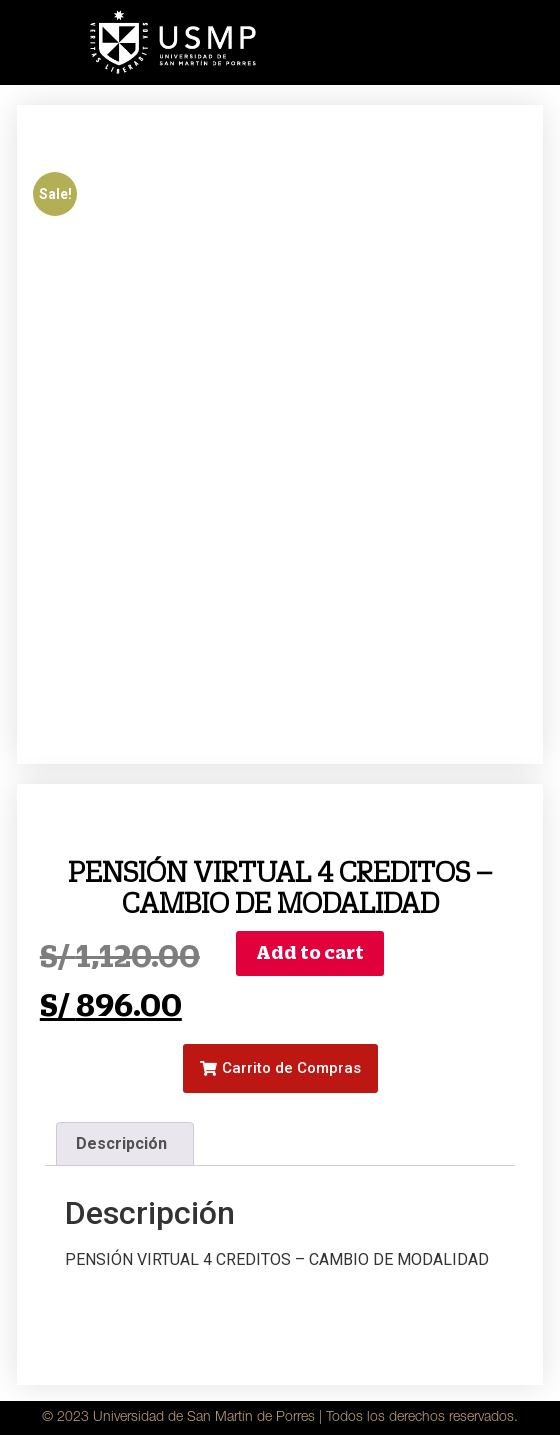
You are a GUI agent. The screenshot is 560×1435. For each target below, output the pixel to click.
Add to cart (310, 952)
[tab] (125, 1144)
